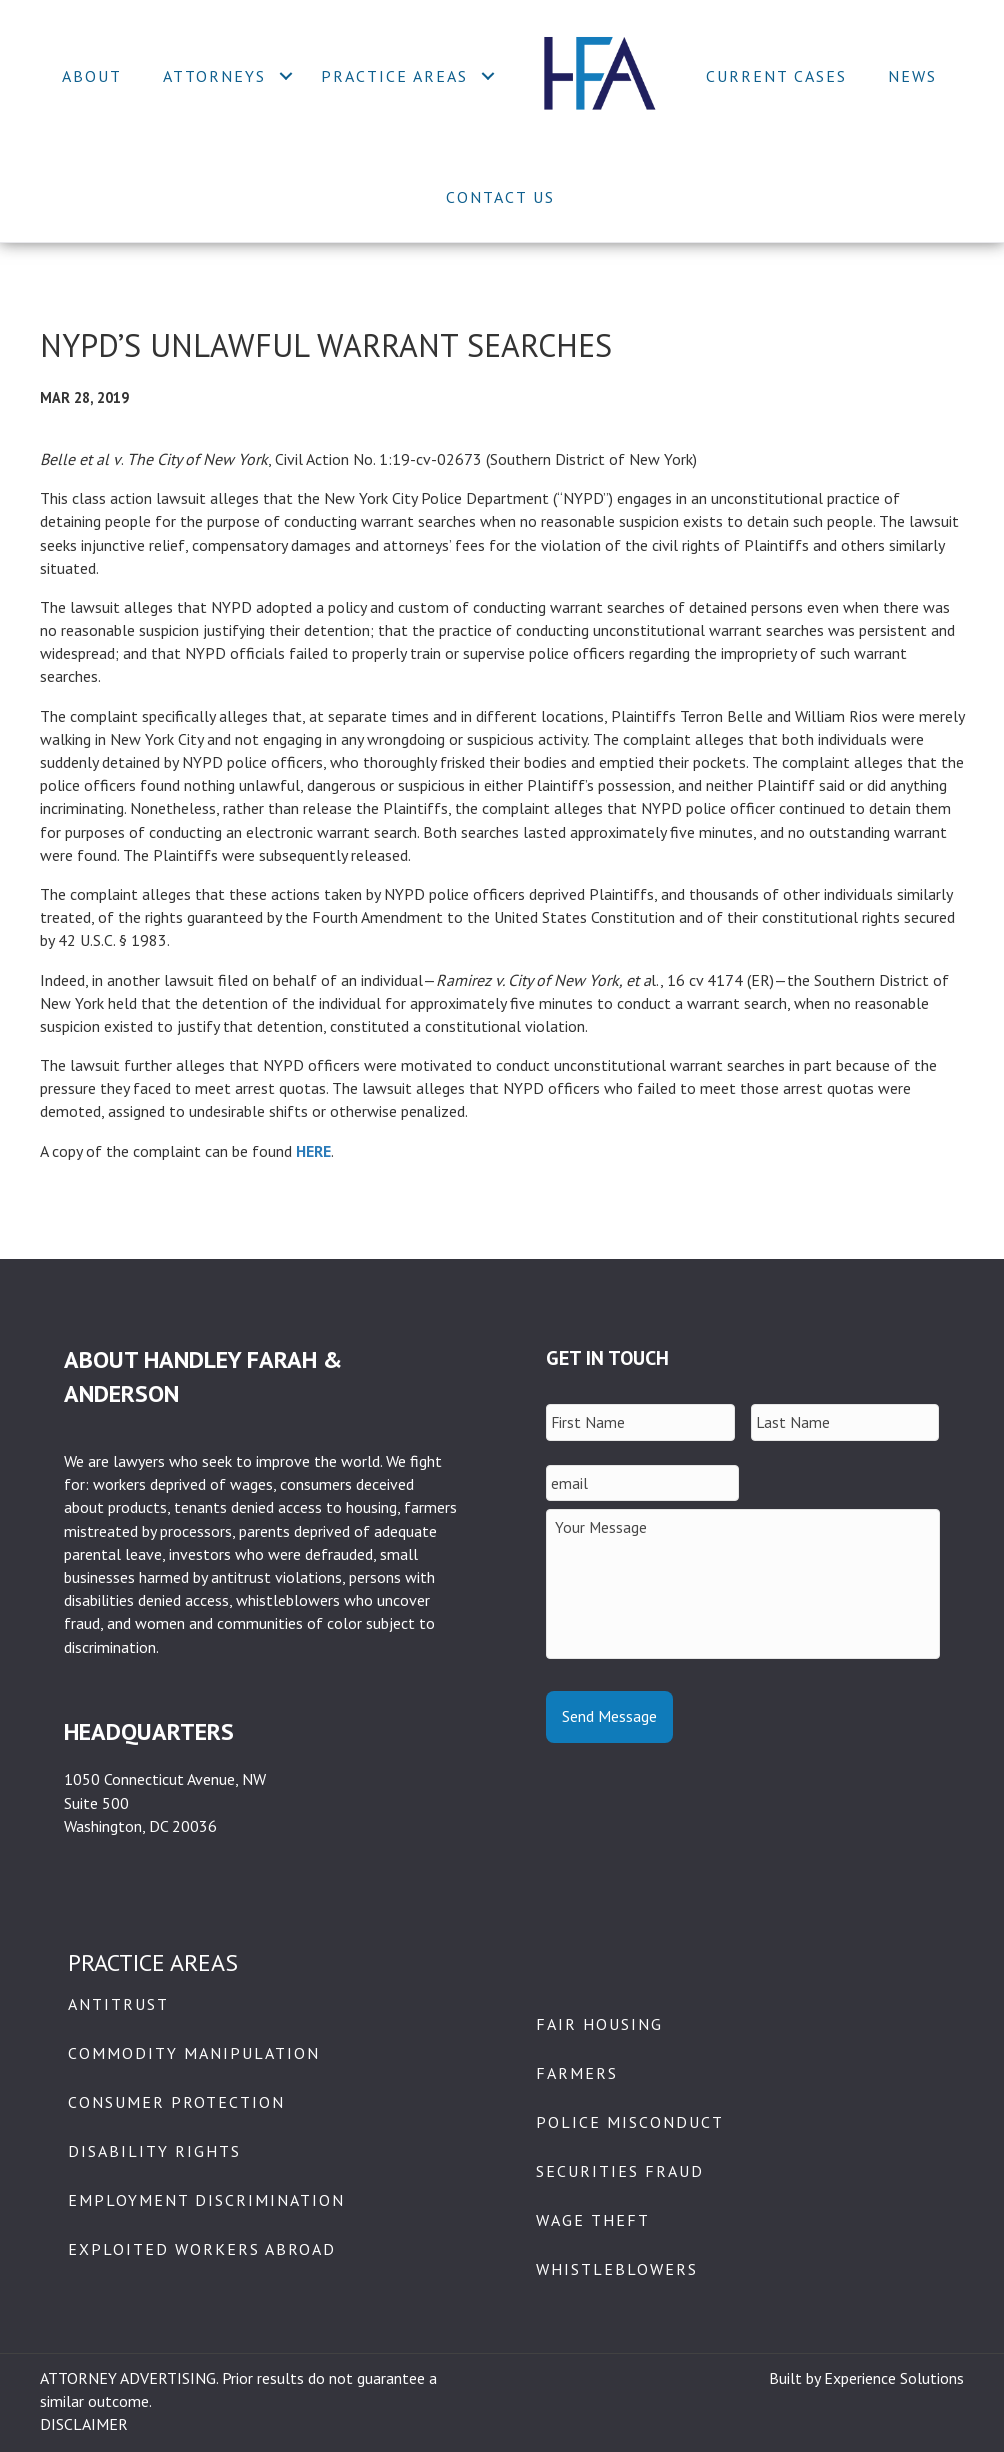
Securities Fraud (620, 2171)
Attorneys (214, 76)
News (912, 76)
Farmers (577, 2073)
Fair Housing (599, 2024)
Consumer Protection (176, 2102)
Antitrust (118, 2004)
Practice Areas (394, 76)
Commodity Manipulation (194, 2053)
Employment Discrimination (206, 2200)
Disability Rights (154, 2151)
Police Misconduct (630, 2122)
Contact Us (500, 197)
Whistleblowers (617, 2269)
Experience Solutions (894, 2378)
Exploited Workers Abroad (202, 2249)
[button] (285, 76)
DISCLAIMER (84, 2424)
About (92, 76)
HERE (313, 1151)
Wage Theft (593, 2220)
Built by (796, 2378)
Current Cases (776, 76)
